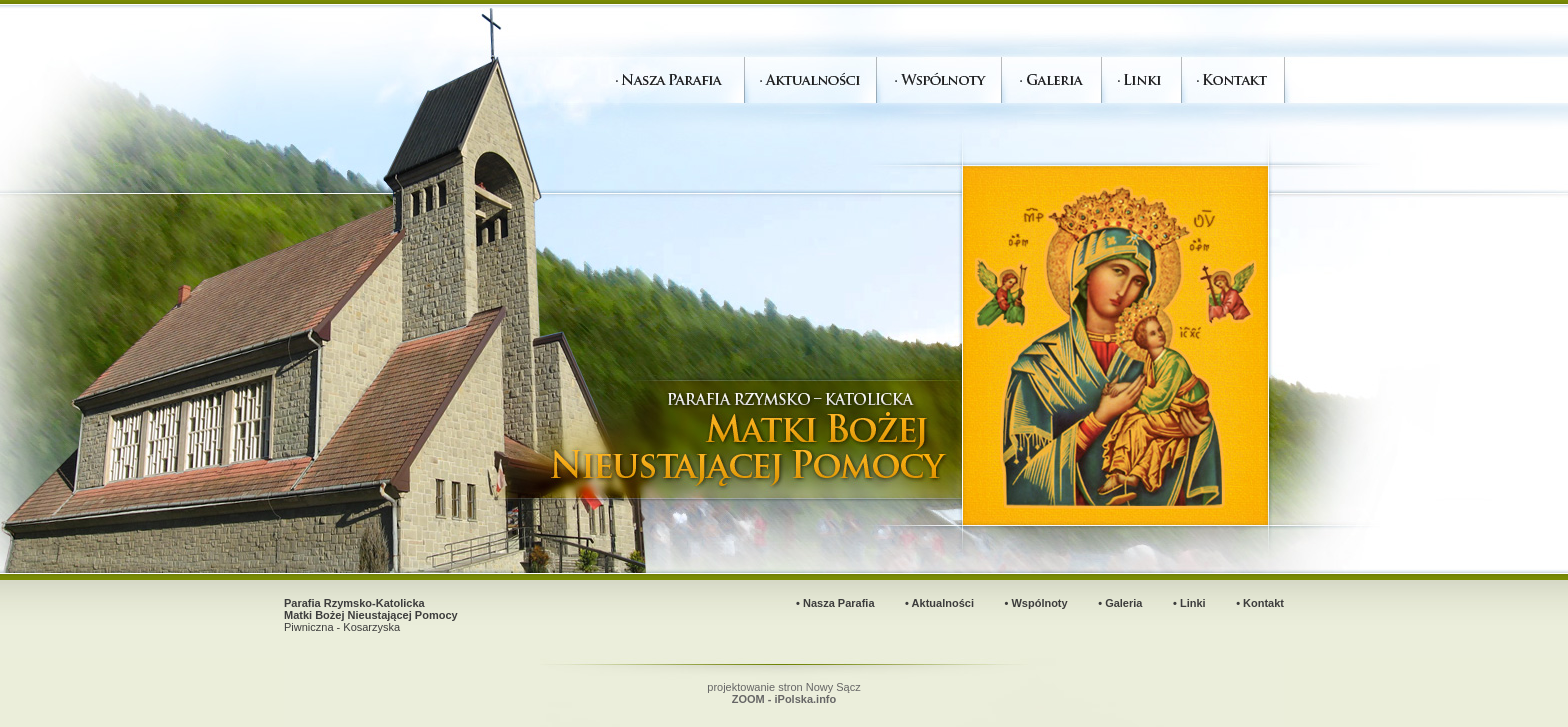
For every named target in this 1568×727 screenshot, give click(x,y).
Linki (1193, 603)
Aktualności (943, 603)
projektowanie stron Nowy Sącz (783, 693)
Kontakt (1263, 603)
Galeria (1123, 603)
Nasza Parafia (839, 603)
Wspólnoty (1039, 603)
